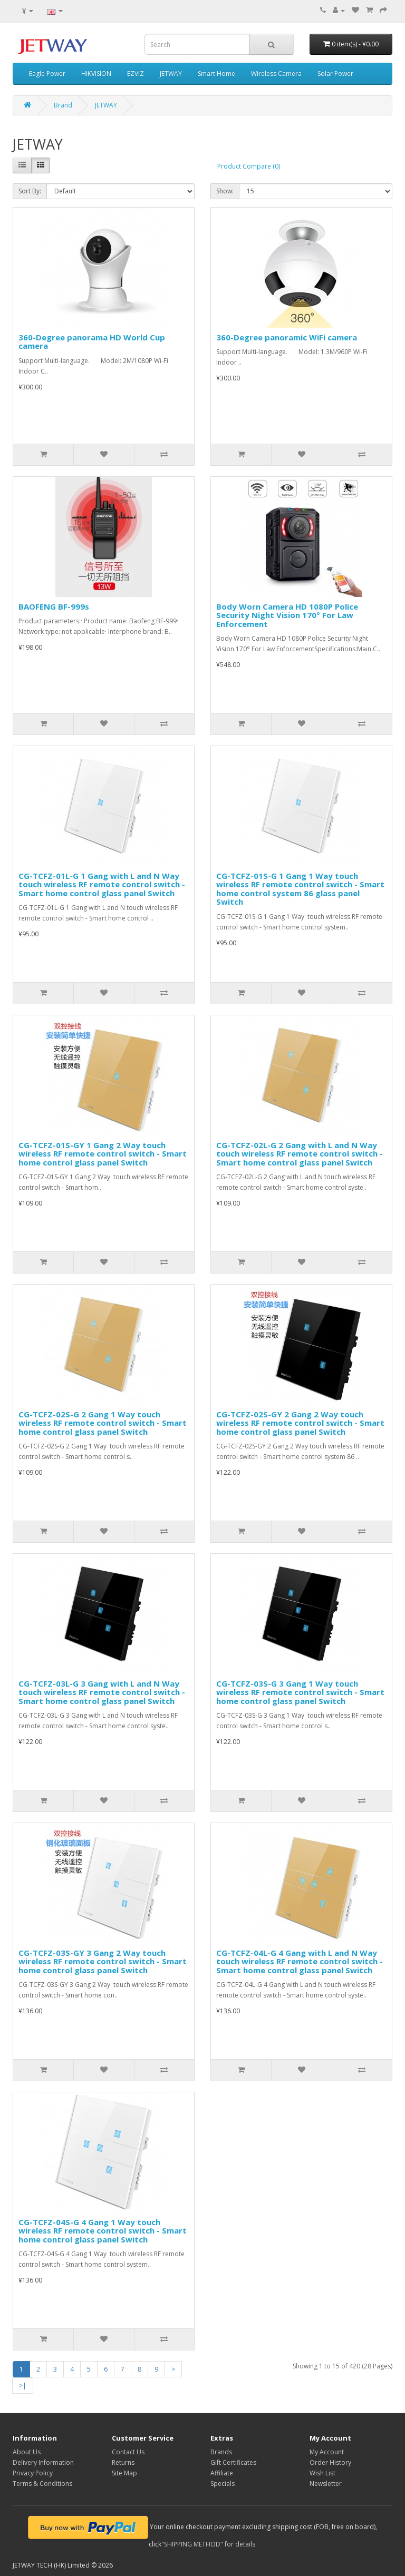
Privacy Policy (33, 2473)
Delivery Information (43, 2462)
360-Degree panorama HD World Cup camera (91, 341)
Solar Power (335, 73)
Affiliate (221, 2473)
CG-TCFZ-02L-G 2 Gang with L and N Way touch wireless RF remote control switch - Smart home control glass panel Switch (299, 1154)
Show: (225, 191)
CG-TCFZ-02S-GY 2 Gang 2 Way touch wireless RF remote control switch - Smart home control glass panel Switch (300, 1423)
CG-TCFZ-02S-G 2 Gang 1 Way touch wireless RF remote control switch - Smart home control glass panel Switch (102, 1423)
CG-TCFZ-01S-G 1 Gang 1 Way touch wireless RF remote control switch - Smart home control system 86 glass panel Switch (300, 888)
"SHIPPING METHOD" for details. (209, 2544)
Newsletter (326, 2483)
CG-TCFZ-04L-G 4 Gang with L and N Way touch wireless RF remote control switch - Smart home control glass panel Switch (299, 1961)
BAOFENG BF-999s (53, 606)
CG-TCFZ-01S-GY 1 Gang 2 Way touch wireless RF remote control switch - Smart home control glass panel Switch (102, 1154)
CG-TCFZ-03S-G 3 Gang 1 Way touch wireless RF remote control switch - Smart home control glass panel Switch (300, 1692)
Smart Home (216, 73)
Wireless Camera (276, 73)
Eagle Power (47, 73)
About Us (27, 2451)
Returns (123, 2462)
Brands (221, 2451)
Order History (330, 2462)
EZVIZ (135, 73)
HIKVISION (96, 73)
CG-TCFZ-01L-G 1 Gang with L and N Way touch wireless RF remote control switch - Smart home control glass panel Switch (101, 884)
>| (22, 2385)
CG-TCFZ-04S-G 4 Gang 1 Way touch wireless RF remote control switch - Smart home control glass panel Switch (102, 2231)
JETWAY (171, 73)
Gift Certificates (233, 2462)
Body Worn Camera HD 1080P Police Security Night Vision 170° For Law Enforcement (287, 615)
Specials (222, 2483)
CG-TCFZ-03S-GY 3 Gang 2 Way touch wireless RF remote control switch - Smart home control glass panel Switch (102, 1961)
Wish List (322, 2473)
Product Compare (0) (248, 166)
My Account (327, 2451)
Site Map (124, 2473)
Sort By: (29, 191)
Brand (63, 105)
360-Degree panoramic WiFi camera (286, 337)
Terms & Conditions (42, 2483)
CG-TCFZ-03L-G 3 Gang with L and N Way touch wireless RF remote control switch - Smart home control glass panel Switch (101, 1692)
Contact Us (128, 2451)
